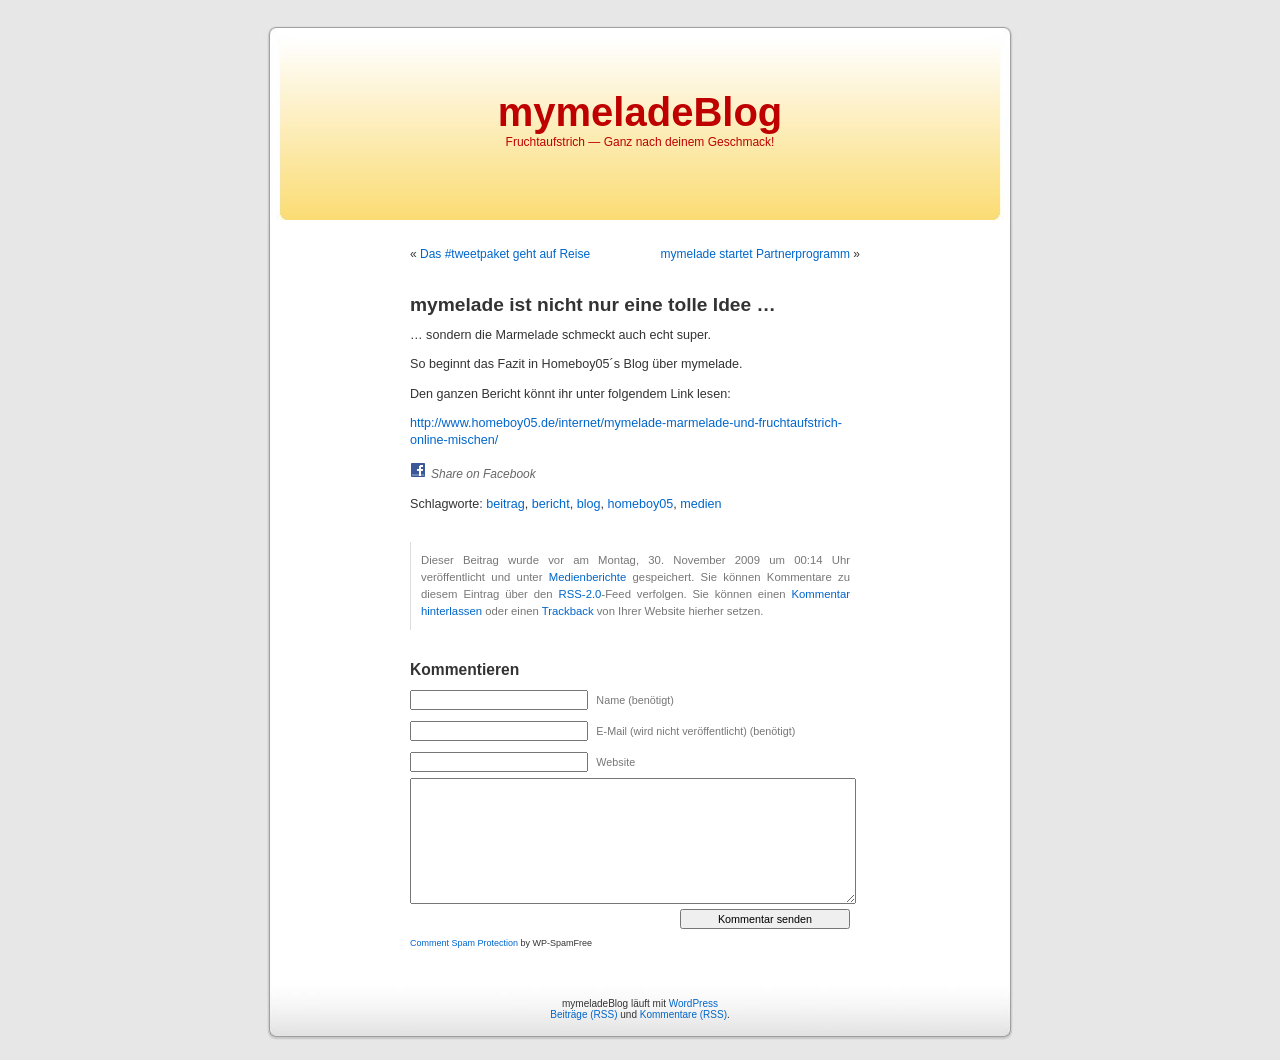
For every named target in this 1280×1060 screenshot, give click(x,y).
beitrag (505, 504)
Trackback (568, 611)
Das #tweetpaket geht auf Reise (505, 254)
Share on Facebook (483, 474)
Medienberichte (587, 577)
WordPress (693, 1003)
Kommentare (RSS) (683, 1014)
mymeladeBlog (640, 112)
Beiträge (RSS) (583, 1014)
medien (700, 504)
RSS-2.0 (580, 594)
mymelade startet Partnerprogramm (755, 254)
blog (589, 504)
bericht (551, 504)
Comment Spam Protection (464, 943)
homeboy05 (640, 504)
